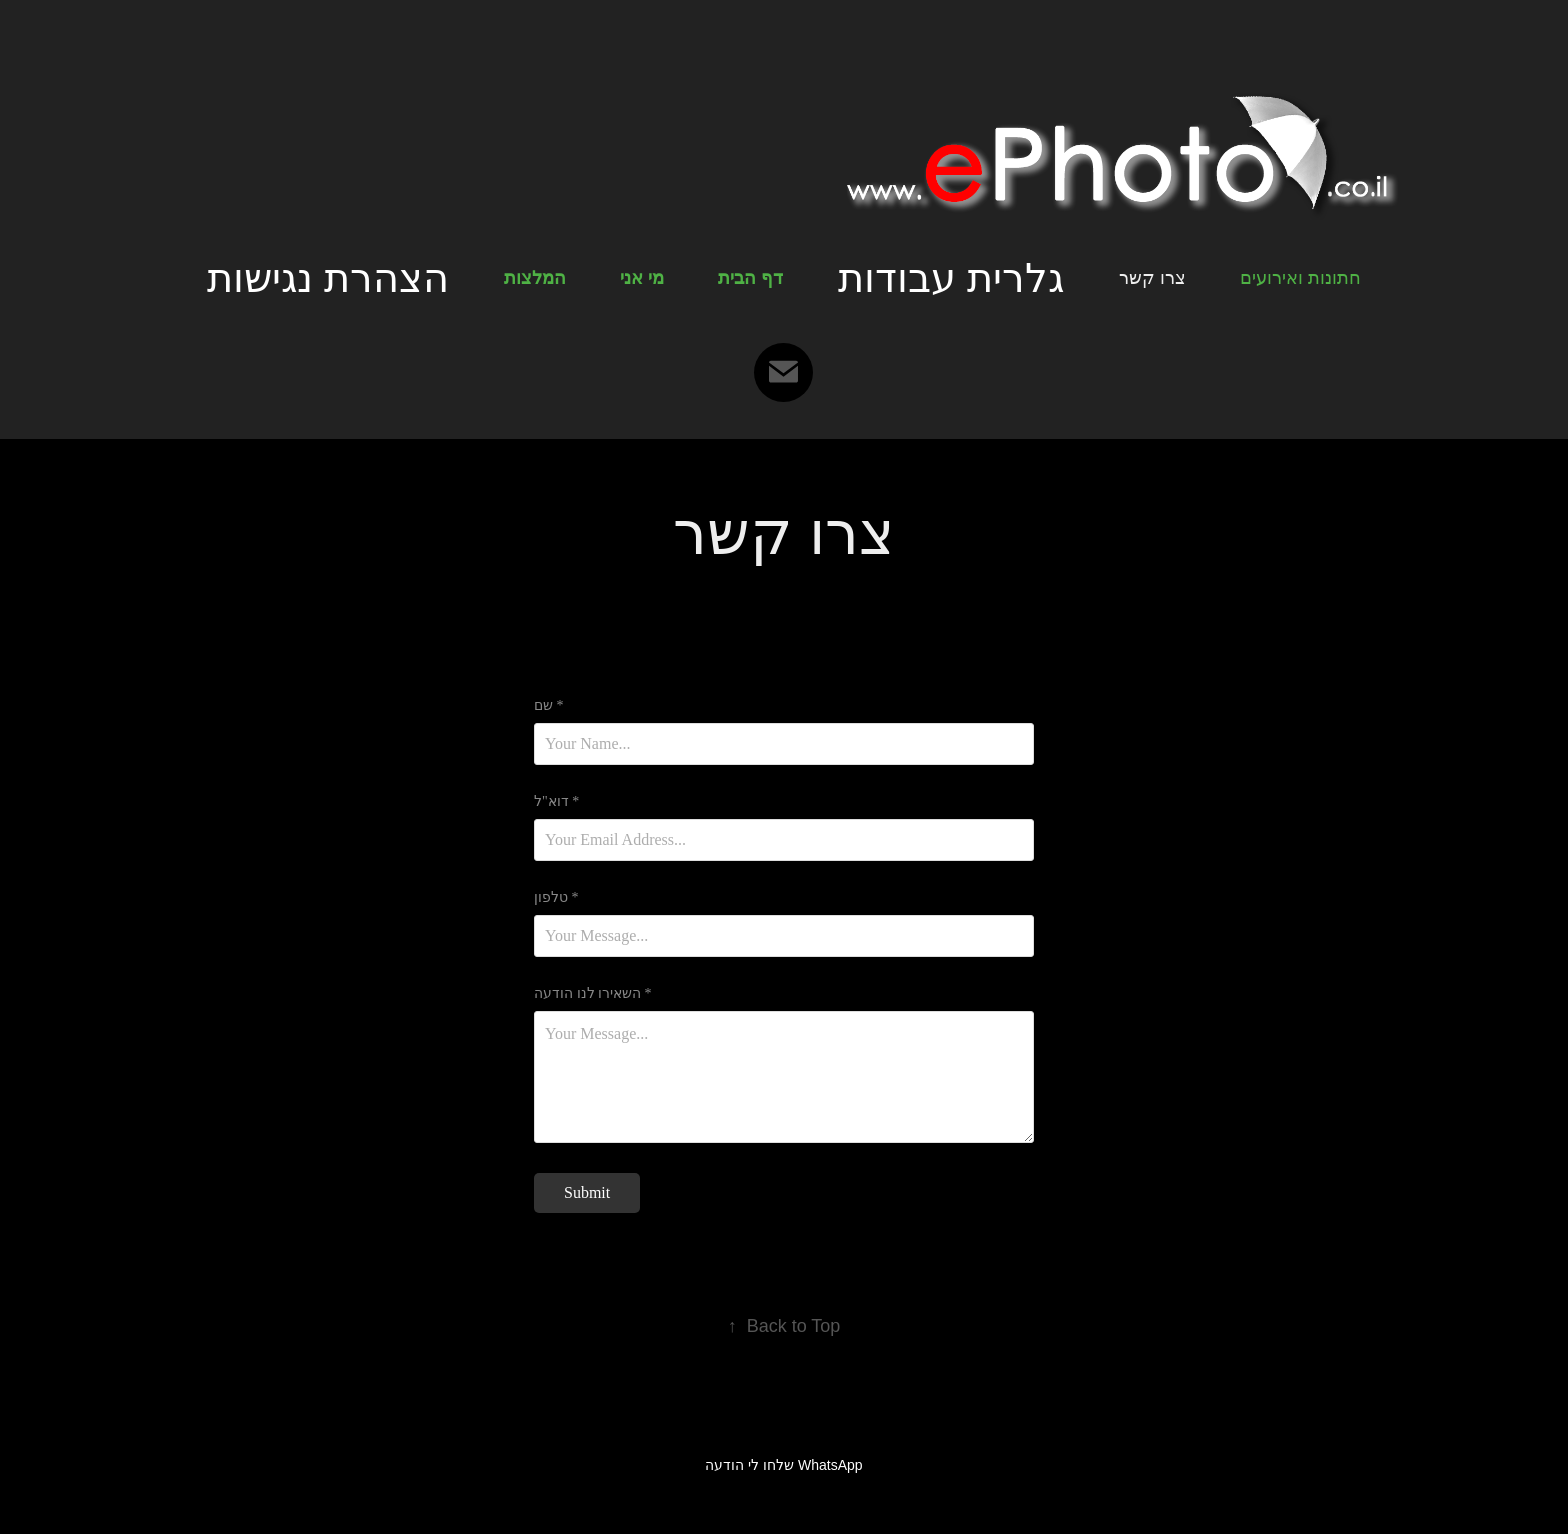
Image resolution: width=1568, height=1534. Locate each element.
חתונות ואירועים (1300, 278)
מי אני (642, 278)
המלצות (535, 278)
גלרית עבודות (951, 278)
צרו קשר (1152, 278)
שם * (549, 706)
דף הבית (750, 278)
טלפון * (556, 898)
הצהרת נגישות (328, 278)
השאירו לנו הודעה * (593, 994)
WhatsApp (830, 1465)
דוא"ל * (556, 802)
